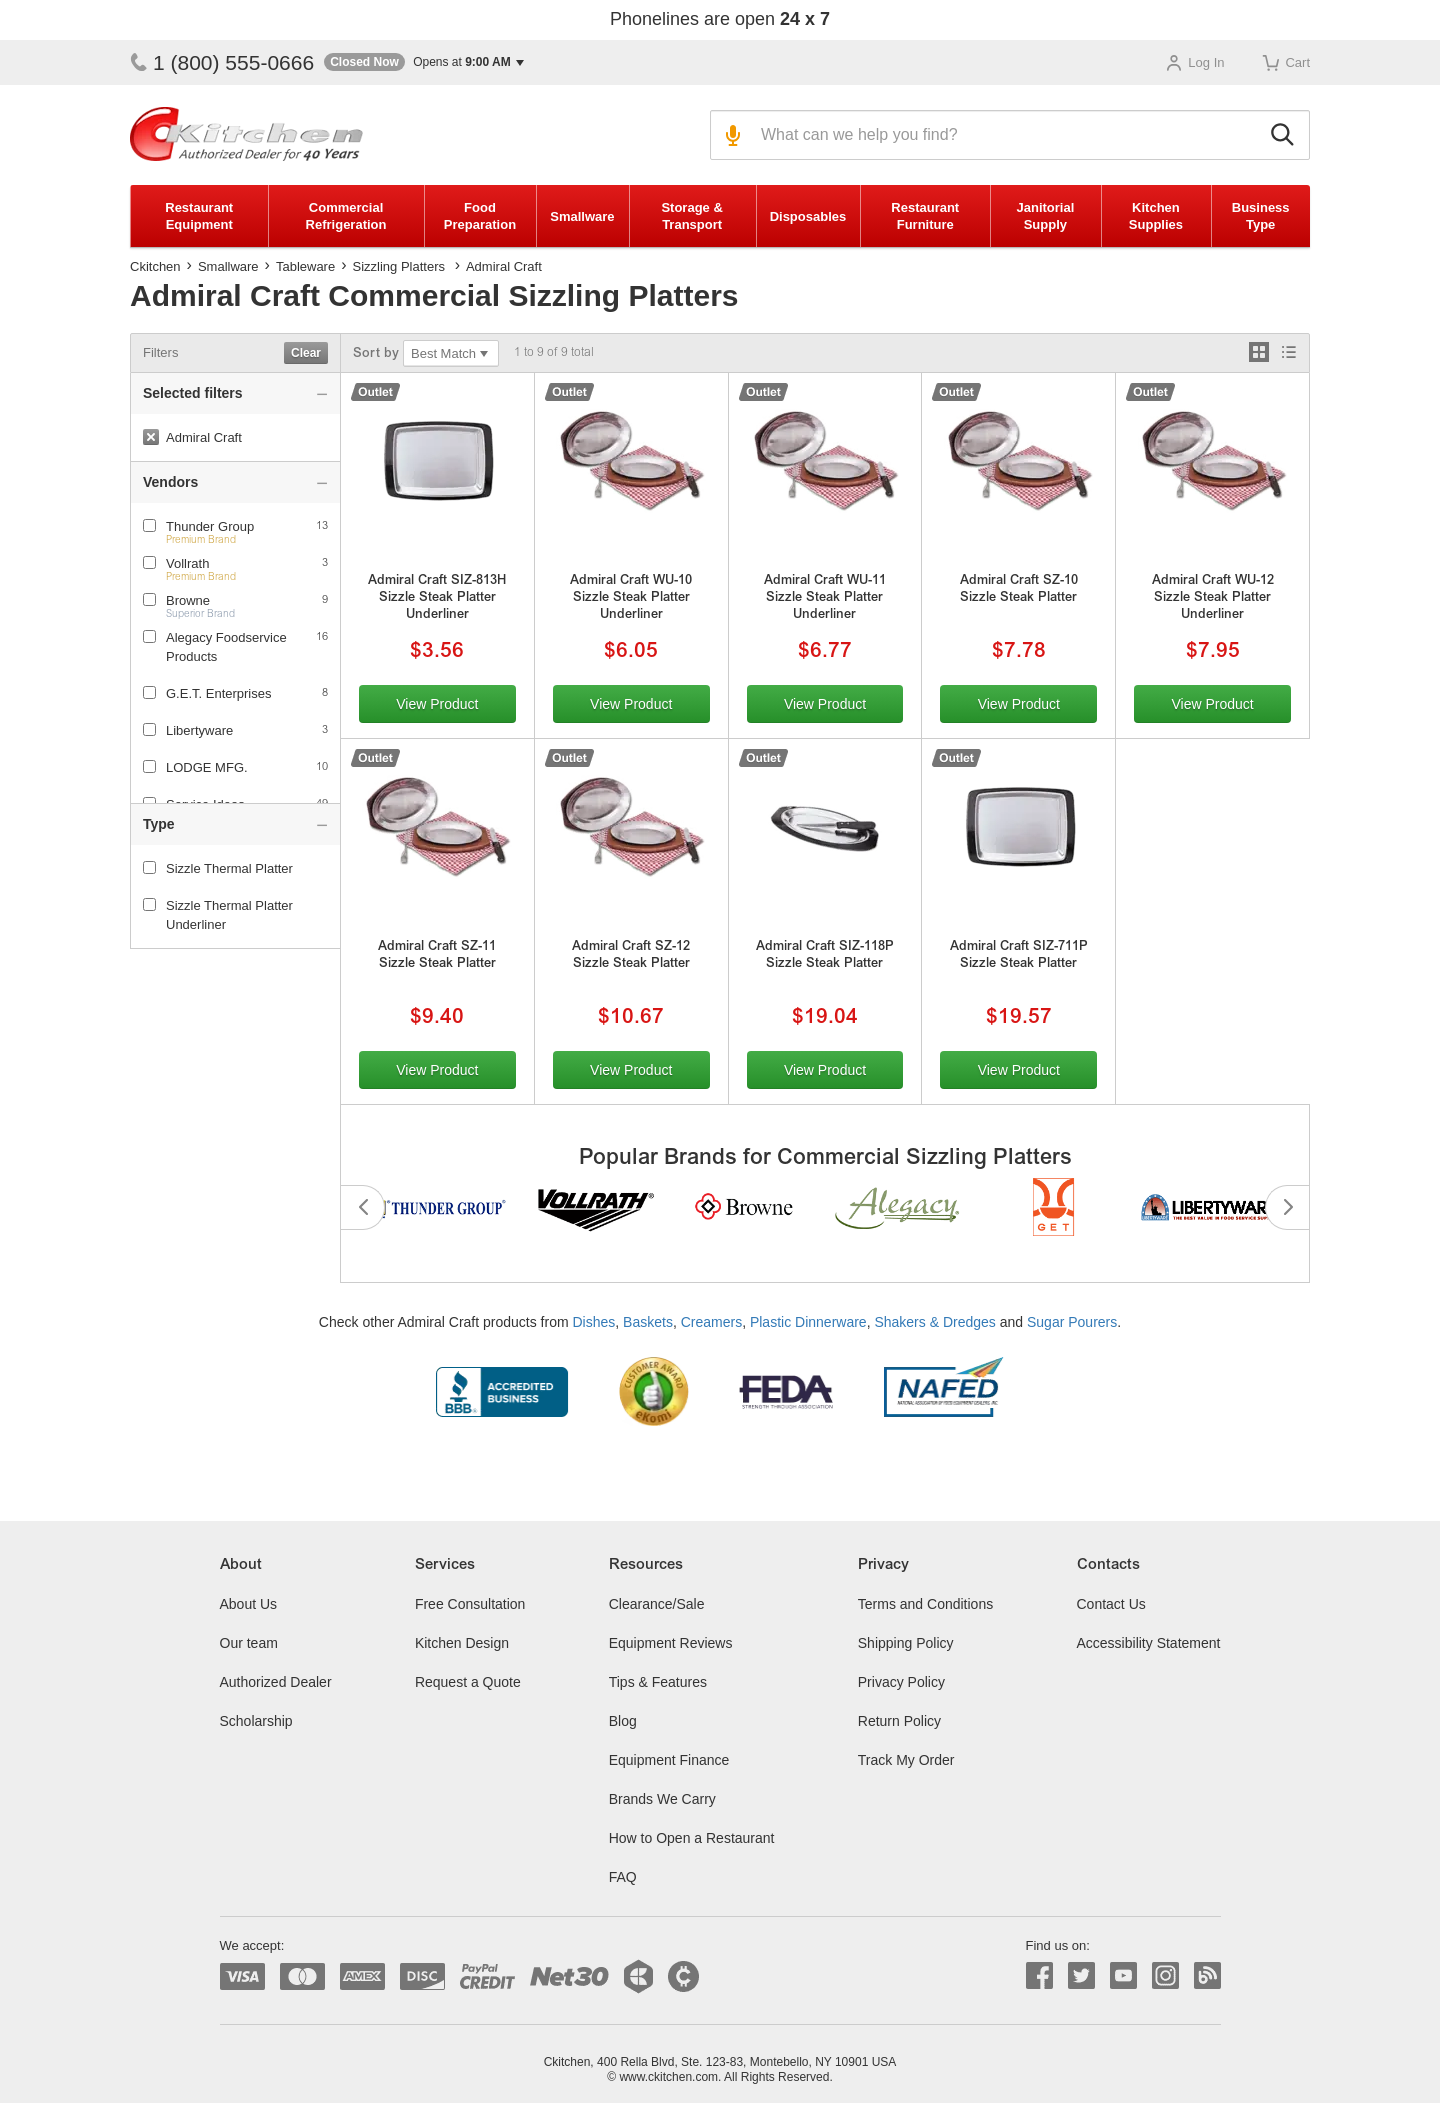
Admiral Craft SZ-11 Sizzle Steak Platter (437, 956)
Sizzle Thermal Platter (218, 868)
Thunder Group (210, 526)
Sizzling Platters (399, 266)
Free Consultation (470, 1604)
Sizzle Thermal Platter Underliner (218, 915)
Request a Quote (468, 1682)
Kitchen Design (462, 1643)
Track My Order (906, 1760)
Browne (188, 600)
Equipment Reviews (671, 1643)
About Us (249, 1604)
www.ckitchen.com (668, 2077)
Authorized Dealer (276, 1682)
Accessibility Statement (1149, 1643)
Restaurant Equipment (199, 216)
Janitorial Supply (1045, 216)
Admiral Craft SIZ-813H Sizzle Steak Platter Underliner (437, 598)
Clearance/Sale (657, 1604)
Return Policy (899, 1721)
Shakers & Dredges (934, 1322)
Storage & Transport (691, 216)
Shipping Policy (906, 1643)
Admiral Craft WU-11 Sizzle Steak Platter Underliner (825, 598)
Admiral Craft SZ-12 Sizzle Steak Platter (631, 956)
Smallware (582, 216)
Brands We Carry (662, 1799)
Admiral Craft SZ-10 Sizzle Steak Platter (1019, 590)
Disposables (808, 216)
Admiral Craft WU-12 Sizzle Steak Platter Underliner (1213, 598)
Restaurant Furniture (925, 216)
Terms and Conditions (925, 1604)
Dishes (594, 1322)
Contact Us (1111, 1604)
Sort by (376, 354)
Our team (249, 1643)
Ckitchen (155, 266)
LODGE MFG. (207, 767)
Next (1287, 1207)
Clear (306, 353)
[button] (424, 62)
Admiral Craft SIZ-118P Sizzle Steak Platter (825, 956)
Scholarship (256, 1721)
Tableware (305, 266)
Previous (363, 1207)
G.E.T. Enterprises (218, 693)
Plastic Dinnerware (808, 1322)
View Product (437, 704)
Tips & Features (658, 1682)
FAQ (623, 1877)
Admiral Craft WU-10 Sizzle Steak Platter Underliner (631, 598)
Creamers (711, 1322)
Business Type (1261, 216)
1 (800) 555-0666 (222, 62)
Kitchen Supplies (1156, 216)
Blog (623, 1721)
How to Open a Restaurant (692, 1838)
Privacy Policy (901, 1682)
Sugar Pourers (1072, 1322)
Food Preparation (480, 216)
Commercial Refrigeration (346, 216)
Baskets (648, 1322)
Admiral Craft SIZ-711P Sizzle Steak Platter (1019, 956)
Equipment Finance (669, 1760)
